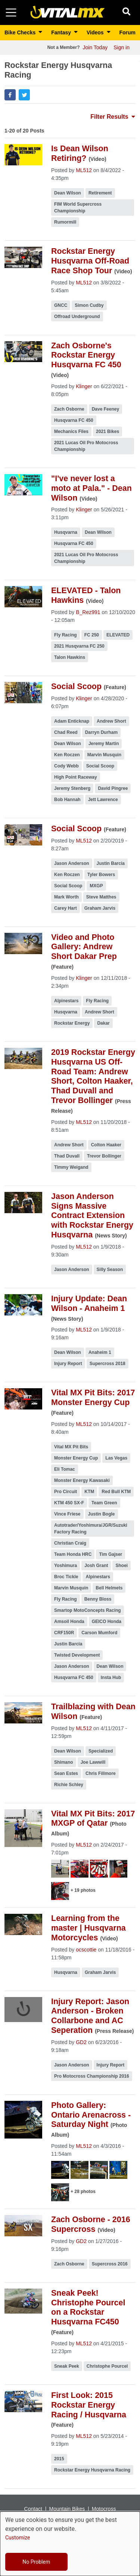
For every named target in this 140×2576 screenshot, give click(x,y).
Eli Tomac (64, 1469)
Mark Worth (66, 897)
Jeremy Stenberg (72, 788)
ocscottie (86, 1950)
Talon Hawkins (69, 657)
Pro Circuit (65, 1491)
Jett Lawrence (103, 799)
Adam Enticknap (71, 721)
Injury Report (68, 1363)
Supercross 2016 (110, 2264)
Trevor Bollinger (104, 1156)
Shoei (121, 1565)
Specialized (100, 1751)
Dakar (103, 1023)
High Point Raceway (75, 777)
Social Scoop (100, 766)
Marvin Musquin (104, 754)
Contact (33, 2509)
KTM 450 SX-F (69, 1502)
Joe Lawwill (93, 1762)
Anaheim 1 (99, 1352)
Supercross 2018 (107, 1363)
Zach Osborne (69, 409)
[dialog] (70, 2543)
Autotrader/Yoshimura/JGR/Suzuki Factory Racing (90, 1529)
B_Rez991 (88, 612)
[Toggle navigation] (11, 12)
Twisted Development (77, 1655)
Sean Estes (66, 1773)
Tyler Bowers (101, 874)
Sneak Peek (66, 2366)
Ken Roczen (67, 754)
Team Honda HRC (72, 1554)
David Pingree (113, 788)
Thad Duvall (67, 1156)
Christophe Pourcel (107, 2366)
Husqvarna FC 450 (73, 420)
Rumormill (65, 222)
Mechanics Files (71, 431)
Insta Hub (111, 1677)
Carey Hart (65, 908)
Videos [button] (96, 32)
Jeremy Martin (103, 743)
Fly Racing (65, 635)
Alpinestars (66, 1000)
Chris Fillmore (100, 1773)
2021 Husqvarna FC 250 (79, 646)
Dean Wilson (67, 193)
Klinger (84, 386)
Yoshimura (65, 1565)
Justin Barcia (111, 863)
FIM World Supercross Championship (78, 208)
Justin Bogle (101, 1514)
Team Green (104, 1502)
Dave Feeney (105, 409)
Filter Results (112, 116)
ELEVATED (118, 635)
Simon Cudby (89, 305)
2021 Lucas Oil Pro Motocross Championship (86, 446)
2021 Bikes (107, 431)
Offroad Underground (77, 316)
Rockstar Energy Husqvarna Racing (92, 2470)
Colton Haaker (106, 1144)
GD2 (81, 2042)
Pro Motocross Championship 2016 (91, 2076)
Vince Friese (67, 1514)
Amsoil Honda (69, 1621)
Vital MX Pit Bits (71, 1446)
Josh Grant (96, 1565)
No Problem (36, 2562)
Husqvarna (65, 532)
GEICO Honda (106, 1621)
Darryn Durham (101, 732)
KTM (89, 1491)
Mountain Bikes (67, 2509)
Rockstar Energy (72, 1023)
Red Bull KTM (116, 1491)
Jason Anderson (71, 863)
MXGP (96, 885)
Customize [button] (17, 2538)
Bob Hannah (67, 799)
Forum (127, 32)
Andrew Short (111, 721)
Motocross (104, 2509)
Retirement (100, 193)
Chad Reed (66, 732)
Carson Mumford (99, 1632)
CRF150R (64, 1632)
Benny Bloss (98, 1599)
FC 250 (91, 635)
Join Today (95, 47)
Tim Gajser (110, 1554)
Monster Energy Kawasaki (82, 1480)
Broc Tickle (66, 1576)
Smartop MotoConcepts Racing (87, 1610)
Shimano (63, 1762)
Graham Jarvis (99, 908)
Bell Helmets (109, 1588)
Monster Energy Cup (76, 1458)
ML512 (84, 170)
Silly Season (110, 1269)
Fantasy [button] (61, 32)
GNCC (60, 305)
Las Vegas (116, 1458)
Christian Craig (70, 1543)
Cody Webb (66, 766)
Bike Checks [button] (20, 32)
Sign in (121, 47)
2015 (59, 2458)
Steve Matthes (101, 897)
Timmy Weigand (71, 1167)
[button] (10, 94)
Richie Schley (68, 1784)
